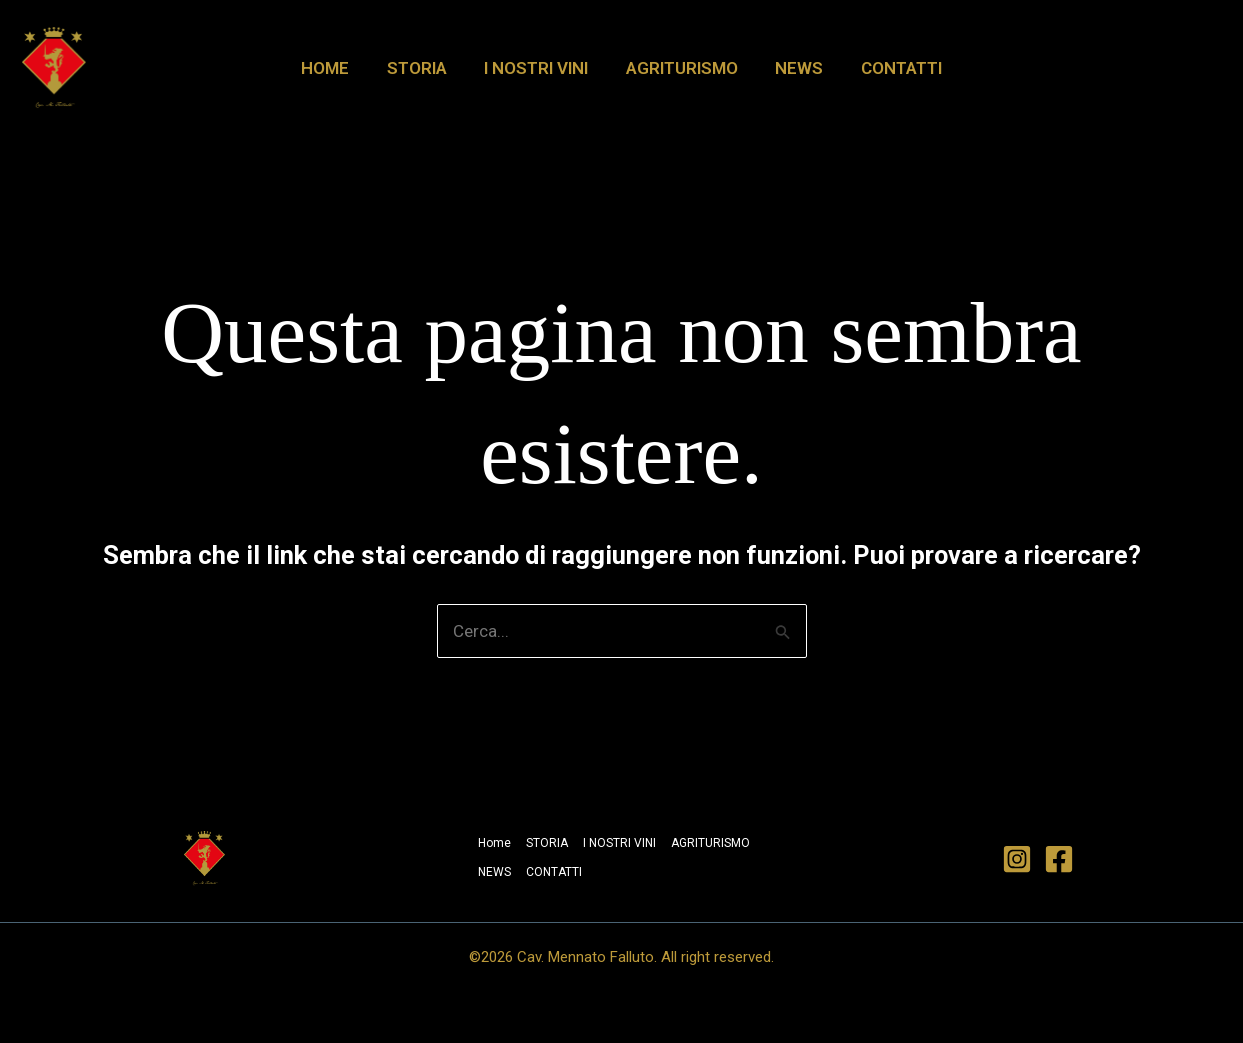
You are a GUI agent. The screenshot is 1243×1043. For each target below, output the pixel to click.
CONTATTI (892, 68)
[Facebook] (1059, 859)
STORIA (422, 68)
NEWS (794, 68)
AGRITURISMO (680, 68)
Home (334, 68)
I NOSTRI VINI (538, 68)
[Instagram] (1017, 859)
